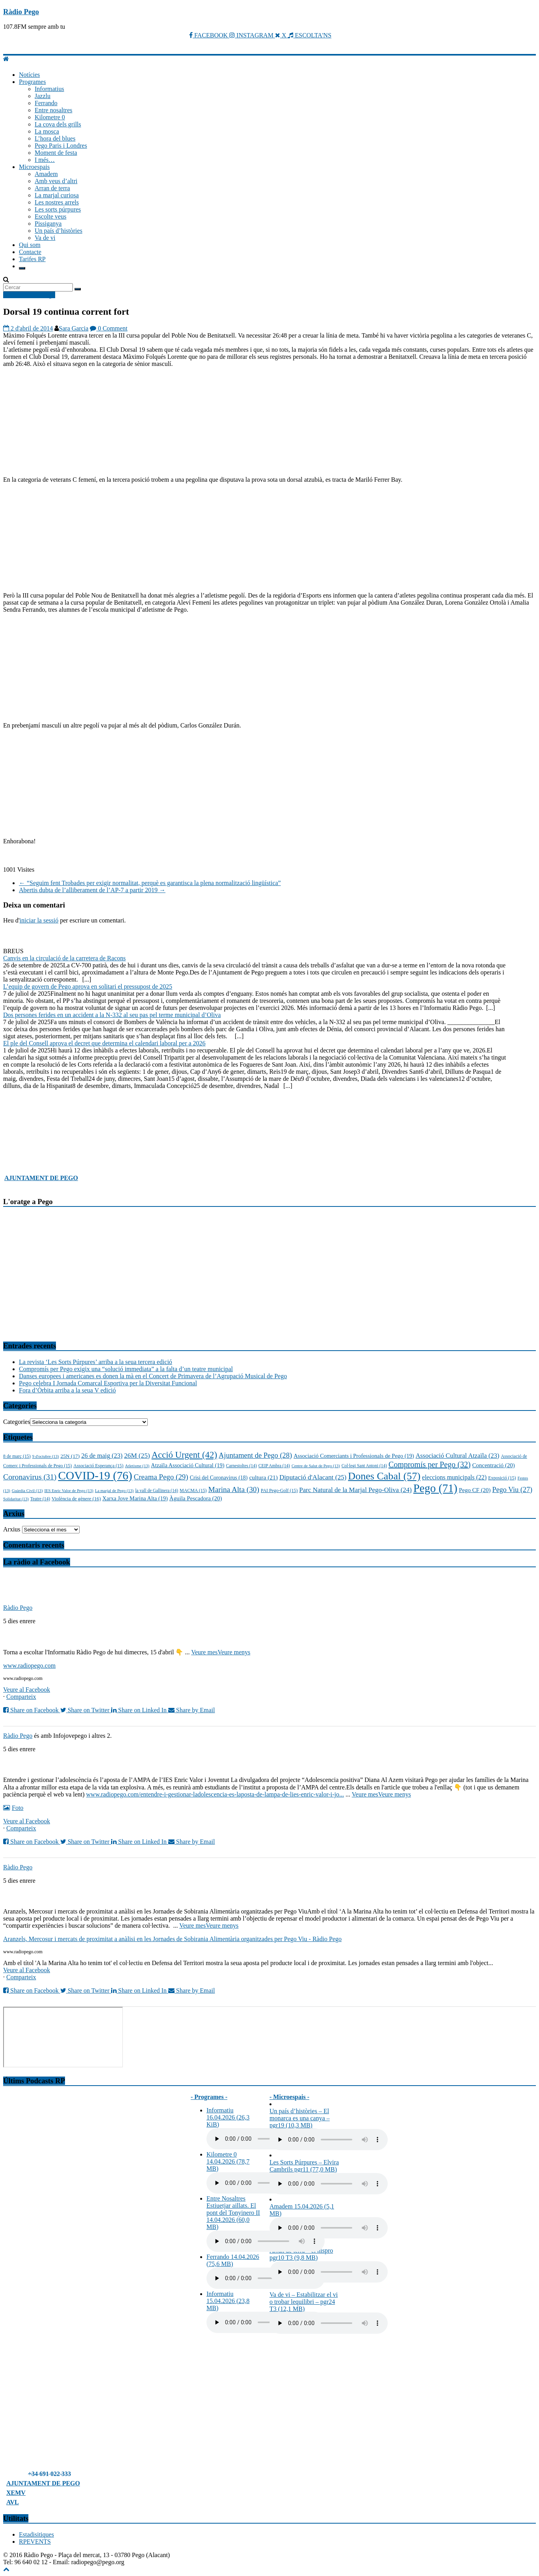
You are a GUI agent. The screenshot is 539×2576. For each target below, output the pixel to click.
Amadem (46, 174)
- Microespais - (289, 2096)
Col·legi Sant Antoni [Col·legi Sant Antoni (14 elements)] (364, 1465)
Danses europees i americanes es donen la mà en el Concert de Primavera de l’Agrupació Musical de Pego (153, 1376)
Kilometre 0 (50, 117)
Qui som (30, 244)
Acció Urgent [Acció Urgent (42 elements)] (184, 1455)
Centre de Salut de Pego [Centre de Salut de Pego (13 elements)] (316, 1466)
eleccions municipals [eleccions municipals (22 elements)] (454, 1477)
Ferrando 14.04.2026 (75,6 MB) (232, 2260)
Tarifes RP (32, 259)
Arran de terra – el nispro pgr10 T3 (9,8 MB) (301, 2254)
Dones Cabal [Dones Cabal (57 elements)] (384, 1476)
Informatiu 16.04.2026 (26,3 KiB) (227, 2117)
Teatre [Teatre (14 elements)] (40, 1498)
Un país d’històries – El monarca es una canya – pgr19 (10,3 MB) (300, 2118)
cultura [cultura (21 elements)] (263, 1477)
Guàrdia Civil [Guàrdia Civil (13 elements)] (27, 1490)
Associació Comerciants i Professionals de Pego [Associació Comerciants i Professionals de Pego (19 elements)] (354, 1456)
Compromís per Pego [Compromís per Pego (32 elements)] (429, 1464)
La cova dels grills (58, 124)
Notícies (29, 74)
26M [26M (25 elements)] (137, 1455)
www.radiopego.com (29, 1665)
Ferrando (46, 103)
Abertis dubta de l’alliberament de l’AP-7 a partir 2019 (92, 890)
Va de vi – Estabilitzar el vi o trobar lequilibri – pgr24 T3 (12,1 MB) (304, 2301)
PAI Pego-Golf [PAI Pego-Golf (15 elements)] (279, 1490)
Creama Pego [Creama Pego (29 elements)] (161, 1477)
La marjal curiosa (57, 195)
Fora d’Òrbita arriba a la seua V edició (67, 1390)
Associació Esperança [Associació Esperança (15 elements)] (98, 1465)
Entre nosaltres (53, 110)
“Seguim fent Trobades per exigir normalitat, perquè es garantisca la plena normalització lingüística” (150, 883)
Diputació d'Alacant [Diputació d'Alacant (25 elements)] (312, 1477)
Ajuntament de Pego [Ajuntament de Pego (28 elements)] (255, 1455)
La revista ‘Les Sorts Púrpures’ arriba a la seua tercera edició (95, 1362)
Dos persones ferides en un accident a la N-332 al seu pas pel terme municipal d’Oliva (112, 1014)
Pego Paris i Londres (61, 145)
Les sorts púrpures (58, 209)
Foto (13, 1807)
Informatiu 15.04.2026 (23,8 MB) (227, 2300)
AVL (12, 2502)
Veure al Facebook (26, 1689)
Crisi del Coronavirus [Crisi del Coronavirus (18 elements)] (219, 1478)
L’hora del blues (55, 138)
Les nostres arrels (57, 202)
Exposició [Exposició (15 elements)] (502, 1478)
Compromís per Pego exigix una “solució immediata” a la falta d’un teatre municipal (126, 1369)
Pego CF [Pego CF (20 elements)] (475, 1490)
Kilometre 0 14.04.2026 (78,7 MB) (227, 2161)
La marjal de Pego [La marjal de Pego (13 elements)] (114, 1490)
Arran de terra (52, 188)
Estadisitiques (36, 2534)
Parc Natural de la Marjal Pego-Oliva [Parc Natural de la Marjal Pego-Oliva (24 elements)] (355, 1490)
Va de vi (45, 237)
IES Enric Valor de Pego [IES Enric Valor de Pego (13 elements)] (69, 1490)
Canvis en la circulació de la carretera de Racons (64, 958)
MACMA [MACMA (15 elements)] (193, 1490)
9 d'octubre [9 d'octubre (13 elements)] (45, 1456)
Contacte (30, 252)
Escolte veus (50, 216)
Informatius (49, 88)
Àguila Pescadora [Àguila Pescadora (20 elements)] (195, 1498)
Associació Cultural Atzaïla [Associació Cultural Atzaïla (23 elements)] (457, 1455)
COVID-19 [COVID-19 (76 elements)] (95, 1475)
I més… (45, 159)
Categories (16, 1421)
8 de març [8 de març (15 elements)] (17, 1456)
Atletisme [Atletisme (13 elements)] (137, 1466)
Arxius (11, 1529)
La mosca (47, 131)
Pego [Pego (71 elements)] (435, 1488)
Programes (32, 81)
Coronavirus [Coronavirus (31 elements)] (29, 1476)
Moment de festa (56, 152)
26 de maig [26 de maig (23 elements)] (102, 1455)
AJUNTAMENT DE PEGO (41, 1178)
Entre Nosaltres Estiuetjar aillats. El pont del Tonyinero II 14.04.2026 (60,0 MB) (233, 2212)
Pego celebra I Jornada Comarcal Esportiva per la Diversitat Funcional (108, 1383)
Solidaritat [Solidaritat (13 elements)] (16, 1499)
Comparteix (21, 1696)
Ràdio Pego (21, 11)
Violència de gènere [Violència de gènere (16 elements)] (76, 1498)
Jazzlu (42, 96)
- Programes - (209, 2096)
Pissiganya (48, 223)
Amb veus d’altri (56, 181)
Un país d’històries (58, 230)
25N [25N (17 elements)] (70, 1456)
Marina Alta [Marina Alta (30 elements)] (233, 1489)
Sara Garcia (73, 328)
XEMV (16, 2492)
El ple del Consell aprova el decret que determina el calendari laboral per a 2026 (104, 1043)
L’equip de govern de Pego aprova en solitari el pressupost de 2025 (87, 986)
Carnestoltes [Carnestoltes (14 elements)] (241, 1465)
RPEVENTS (35, 2541)
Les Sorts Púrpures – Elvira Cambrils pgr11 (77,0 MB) (304, 2166)
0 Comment (108, 328)
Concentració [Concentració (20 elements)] (493, 1465)
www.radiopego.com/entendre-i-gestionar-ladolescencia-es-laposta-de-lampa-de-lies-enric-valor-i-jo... (215, 1794)
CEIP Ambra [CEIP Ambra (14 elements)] (274, 1465)
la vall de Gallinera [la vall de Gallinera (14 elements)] (156, 1490)
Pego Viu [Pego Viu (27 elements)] (512, 1490)
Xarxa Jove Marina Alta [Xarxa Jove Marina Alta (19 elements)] (135, 1498)
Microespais (34, 166)
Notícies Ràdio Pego (29, 294)
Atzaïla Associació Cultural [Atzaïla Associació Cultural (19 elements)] (187, 1465)
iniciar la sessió (39, 920)
